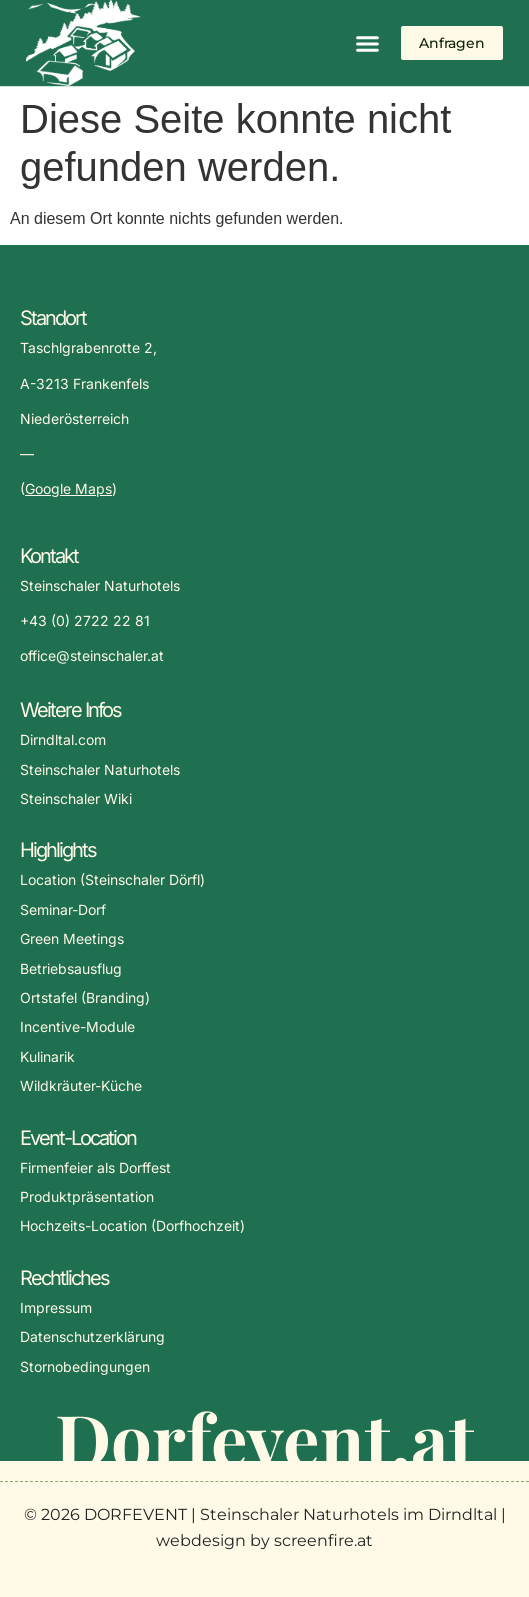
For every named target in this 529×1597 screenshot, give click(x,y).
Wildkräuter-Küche (81, 1085)
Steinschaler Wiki (76, 798)
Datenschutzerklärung (92, 1336)
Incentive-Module (77, 1026)
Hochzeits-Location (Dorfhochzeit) (132, 1225)
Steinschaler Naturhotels (100, 769)
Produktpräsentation (87, 1196)
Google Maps (68, 488)
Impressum (56, 1307)
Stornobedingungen (85, 1366)
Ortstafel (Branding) (85, 997)
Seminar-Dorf (63, 909)
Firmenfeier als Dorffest (95, 1167)
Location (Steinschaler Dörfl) (112, 879)
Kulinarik (47, 1056)
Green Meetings (72, 938)
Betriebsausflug (71, 968)
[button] (368, 43)
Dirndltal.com (63, 739)
